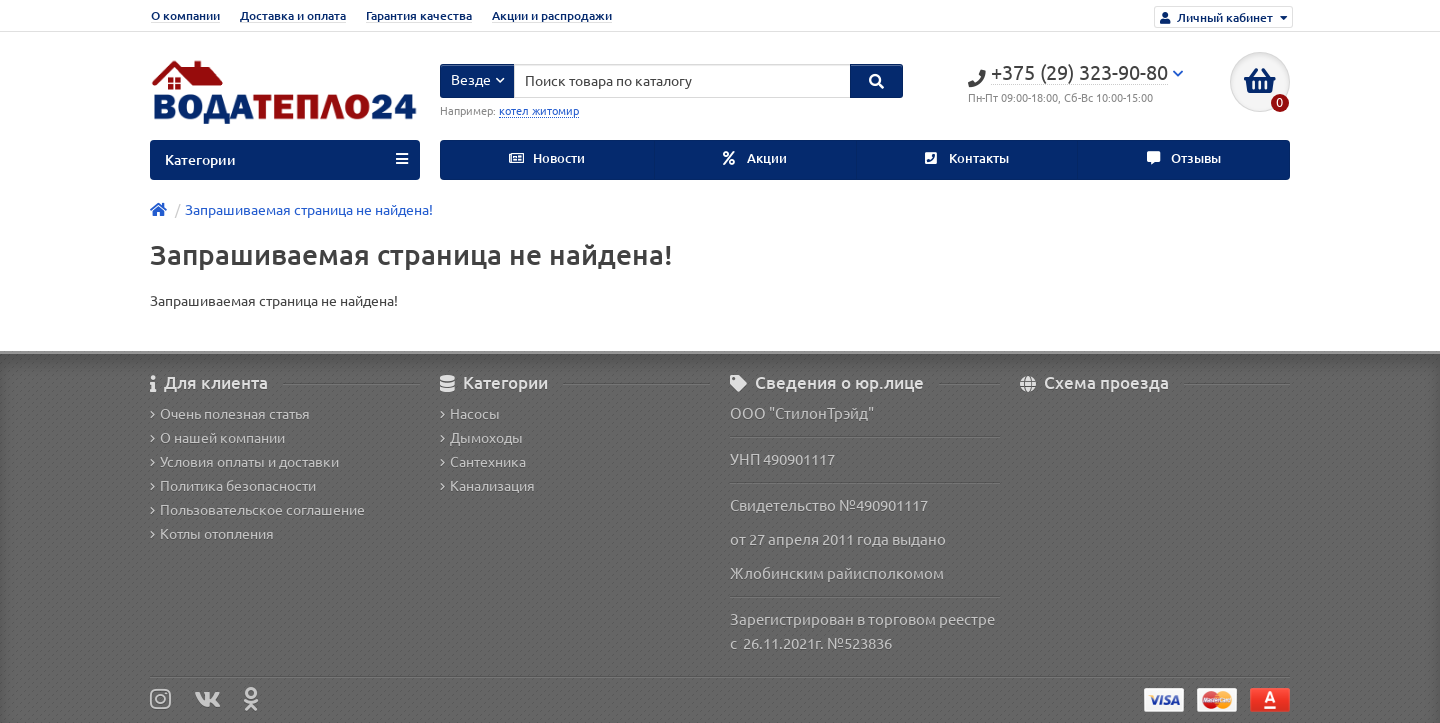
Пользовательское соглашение (257, 510)
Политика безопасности (233, 486)
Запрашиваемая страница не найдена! (309, 210)
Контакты (967, 158)
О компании (185, 15)
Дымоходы (481, 438)
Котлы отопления (212, 534)
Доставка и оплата (293, 15)
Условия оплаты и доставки (244, 462)
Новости (547, 158)
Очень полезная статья (230, 414)
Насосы (470, 414)
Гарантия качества (419, 15)
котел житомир (539, 111)
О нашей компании (217, 438)
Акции (755, 158)
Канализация (487, 486)
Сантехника (483, 462)
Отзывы (1184, 158)
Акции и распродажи (552, 15)
